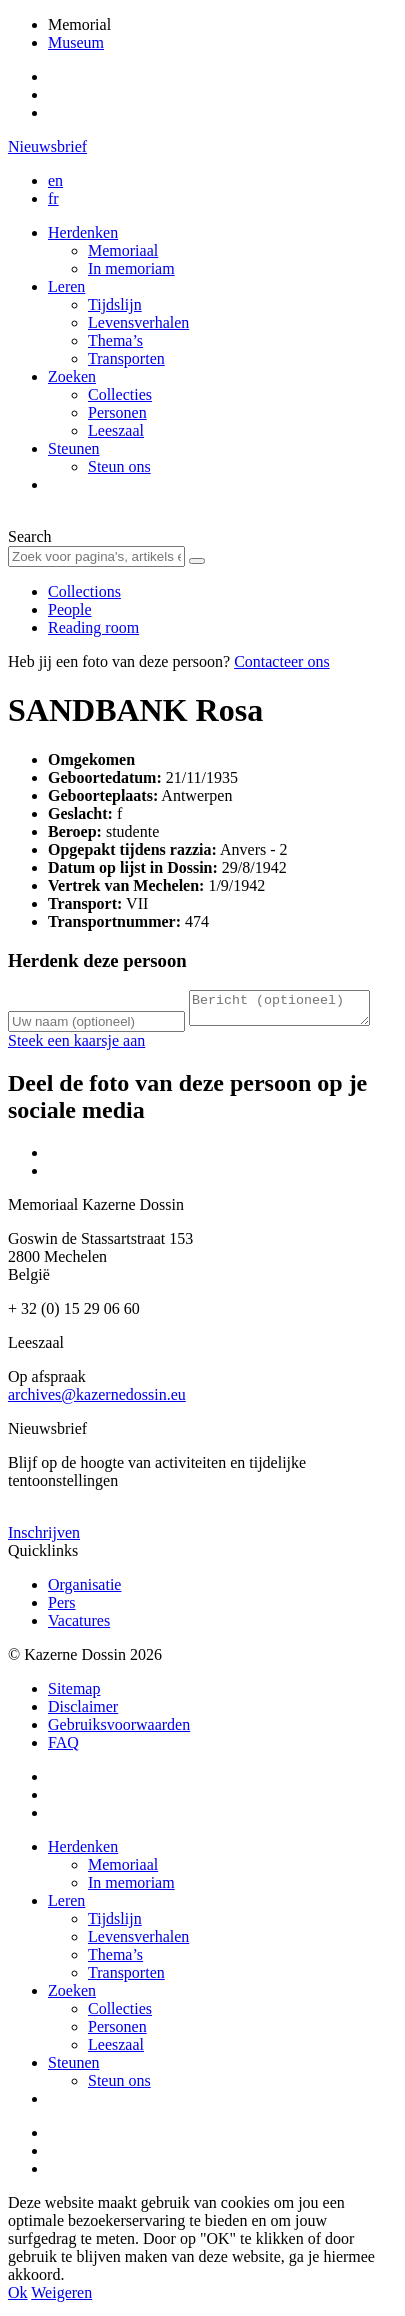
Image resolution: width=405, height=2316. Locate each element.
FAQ (63, 1748)
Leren (66, 286)
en (55, 180)
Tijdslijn (115, 304)
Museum (76, 42)
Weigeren (61, 2298)
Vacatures (79, 1626)
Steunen (74, 448)
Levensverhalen (138, 322)
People (70, 609)
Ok (18, 2298)
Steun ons (119, 466)
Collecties (120, 394)
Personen (117, 412)
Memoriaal (123, 250)
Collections (84, 591)
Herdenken (83, 232)
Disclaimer (83, 1712)
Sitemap (74, 1694)
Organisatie (84, 1590)
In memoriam (131, 268)
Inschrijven (44, 1538)
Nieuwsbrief (47, 146)
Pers (62, 1608)
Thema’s (115, 340)
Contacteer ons (282, 661)
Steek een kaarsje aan (76, 1046)
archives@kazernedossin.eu (97, 1400)
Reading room (93, 627)
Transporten (126, 358)
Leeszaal (116, 430)
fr (53, 198)
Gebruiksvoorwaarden (119, 1730)
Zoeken (72, 376)
